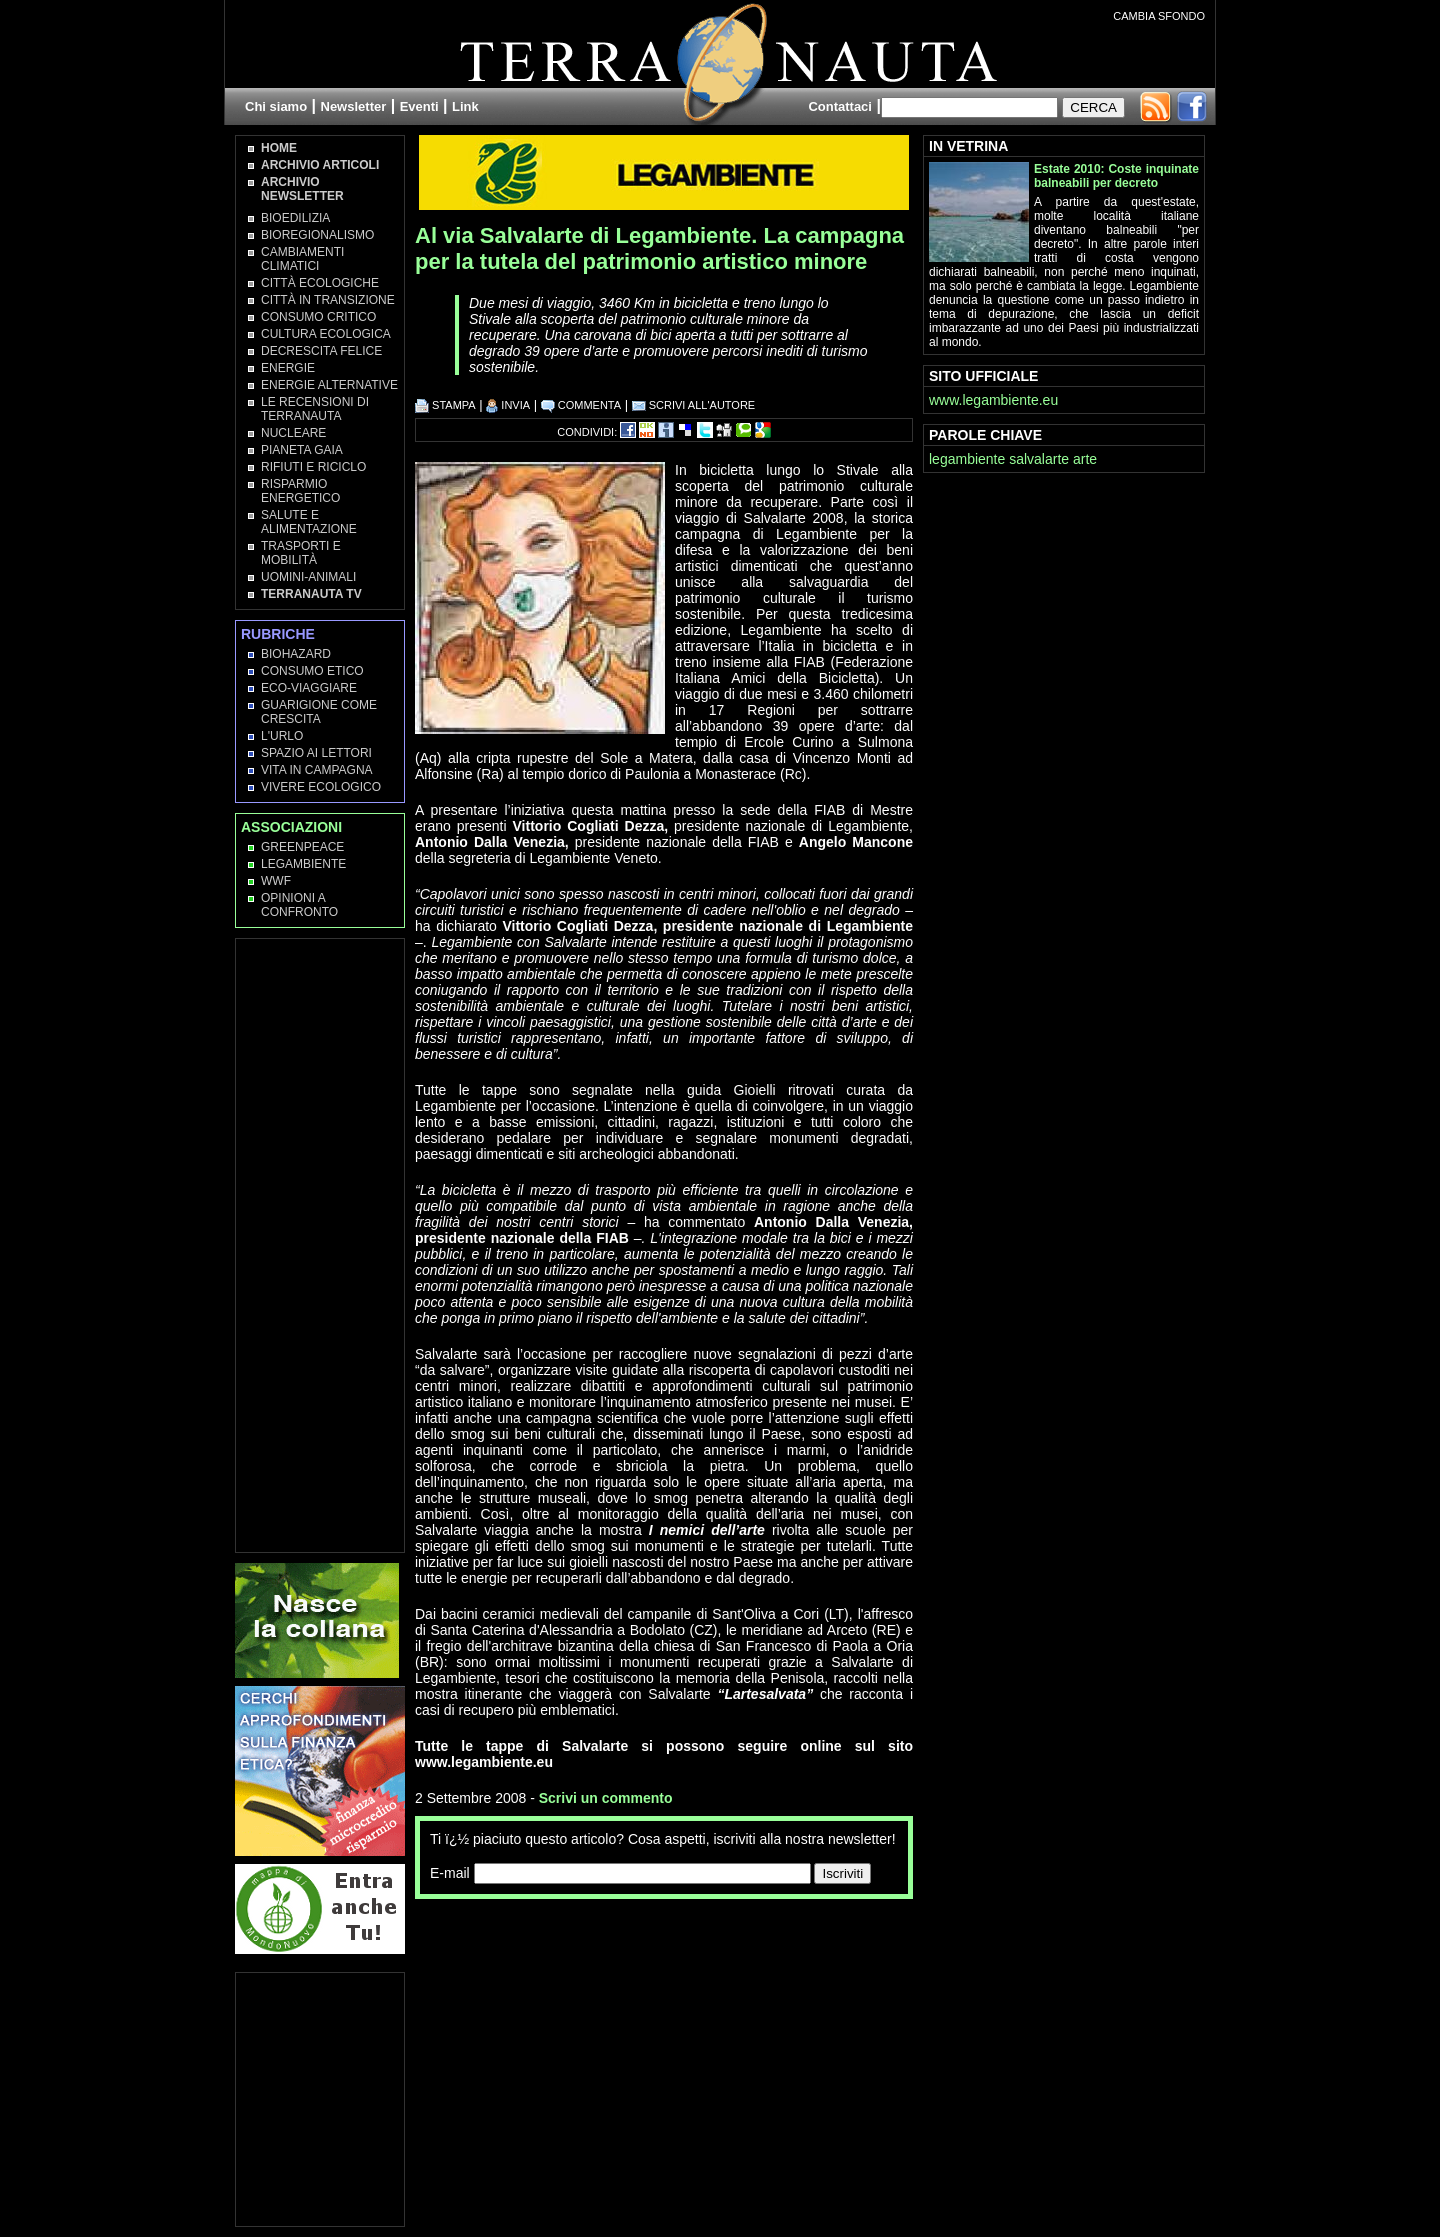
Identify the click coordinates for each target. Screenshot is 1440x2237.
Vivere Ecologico (321, 787)
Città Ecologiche (320, 283)
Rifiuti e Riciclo (313, 467)
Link (465, 106)
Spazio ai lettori (316, 753)
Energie (288, 368)
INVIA (508, 405)
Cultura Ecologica (326, 334)
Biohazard (296, 654)
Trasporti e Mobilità (301, 553)
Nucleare (293, 433)
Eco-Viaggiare (309, 688)
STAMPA (445, 405)
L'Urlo (282, 736)
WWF (276, 881)
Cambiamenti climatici (302, 259)
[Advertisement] (649, 1939)
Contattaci (840, 106)
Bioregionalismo (317, 235)
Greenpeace (302, 847)
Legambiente (303, 864)
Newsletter (354, 106)
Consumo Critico (318, 317)
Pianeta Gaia (302, 450)
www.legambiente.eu (993, 400)
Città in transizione (328, 300)
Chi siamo (276, 106)
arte (1085, 459)
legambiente (967, 459)
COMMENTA (581, 405)
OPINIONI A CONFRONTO (299, 905)
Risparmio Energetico (300, 491)
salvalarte (1039, 459)
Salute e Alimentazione (309, 522)
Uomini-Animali (308, 577)
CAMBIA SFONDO (1159, 16)
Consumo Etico (312, 671)
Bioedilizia (295, 218)
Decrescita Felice (321, 351)
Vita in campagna (317, 770)
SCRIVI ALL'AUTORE (694, 405)
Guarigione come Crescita (319, 712)
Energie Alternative (329, 385)
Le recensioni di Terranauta (315, 409)
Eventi (419, 106)
